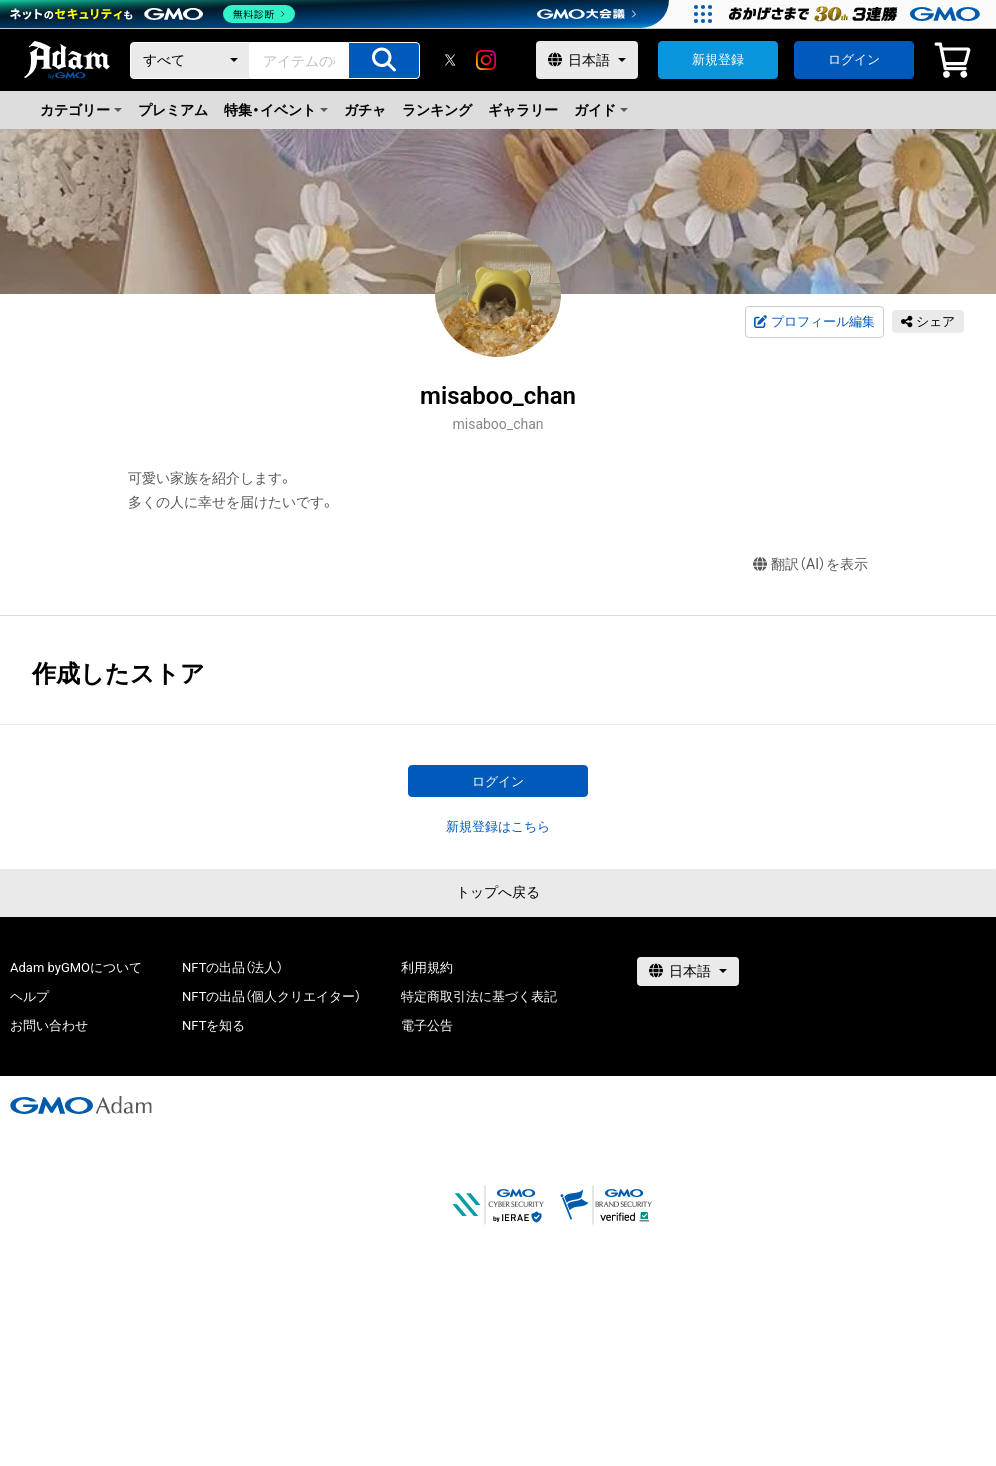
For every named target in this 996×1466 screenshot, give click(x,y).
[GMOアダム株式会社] (81, 1105)
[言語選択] (587, 60)
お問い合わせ (49, 1025)
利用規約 (427, 967)
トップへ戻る (498, 892)
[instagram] (486, 60)
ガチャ (365, 110)
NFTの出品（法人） (232, 967)
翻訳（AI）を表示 (810, 564)
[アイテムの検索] (384, 60)
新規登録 (718, 59)
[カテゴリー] (190, 60)
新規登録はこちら (498, 826)
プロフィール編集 (814, 322)
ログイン (854, 59)
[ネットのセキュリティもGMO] (153, 14)
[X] (450, 60)
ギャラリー (523, 110)
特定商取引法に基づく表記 (479, 996)
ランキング (437, 110)
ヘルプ (29, 996)
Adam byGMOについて (76, 967)
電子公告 (427, 1025)
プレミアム (173, 110)
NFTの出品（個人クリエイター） (271, 996)
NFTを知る (213, 1025)
